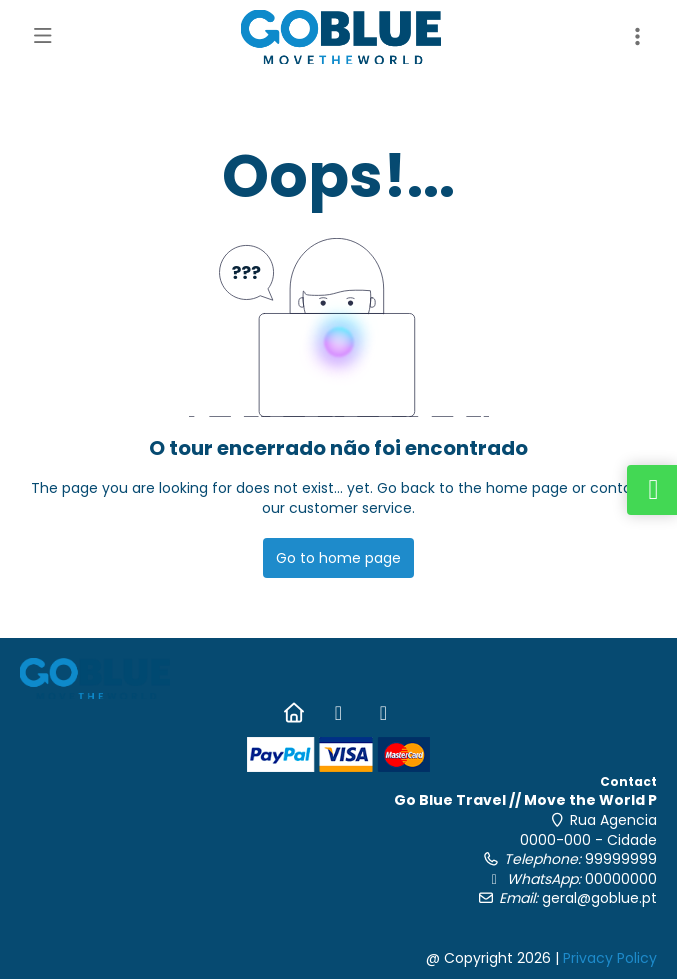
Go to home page (338, 558)
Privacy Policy (610, 958)
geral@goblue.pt (599, 898)
